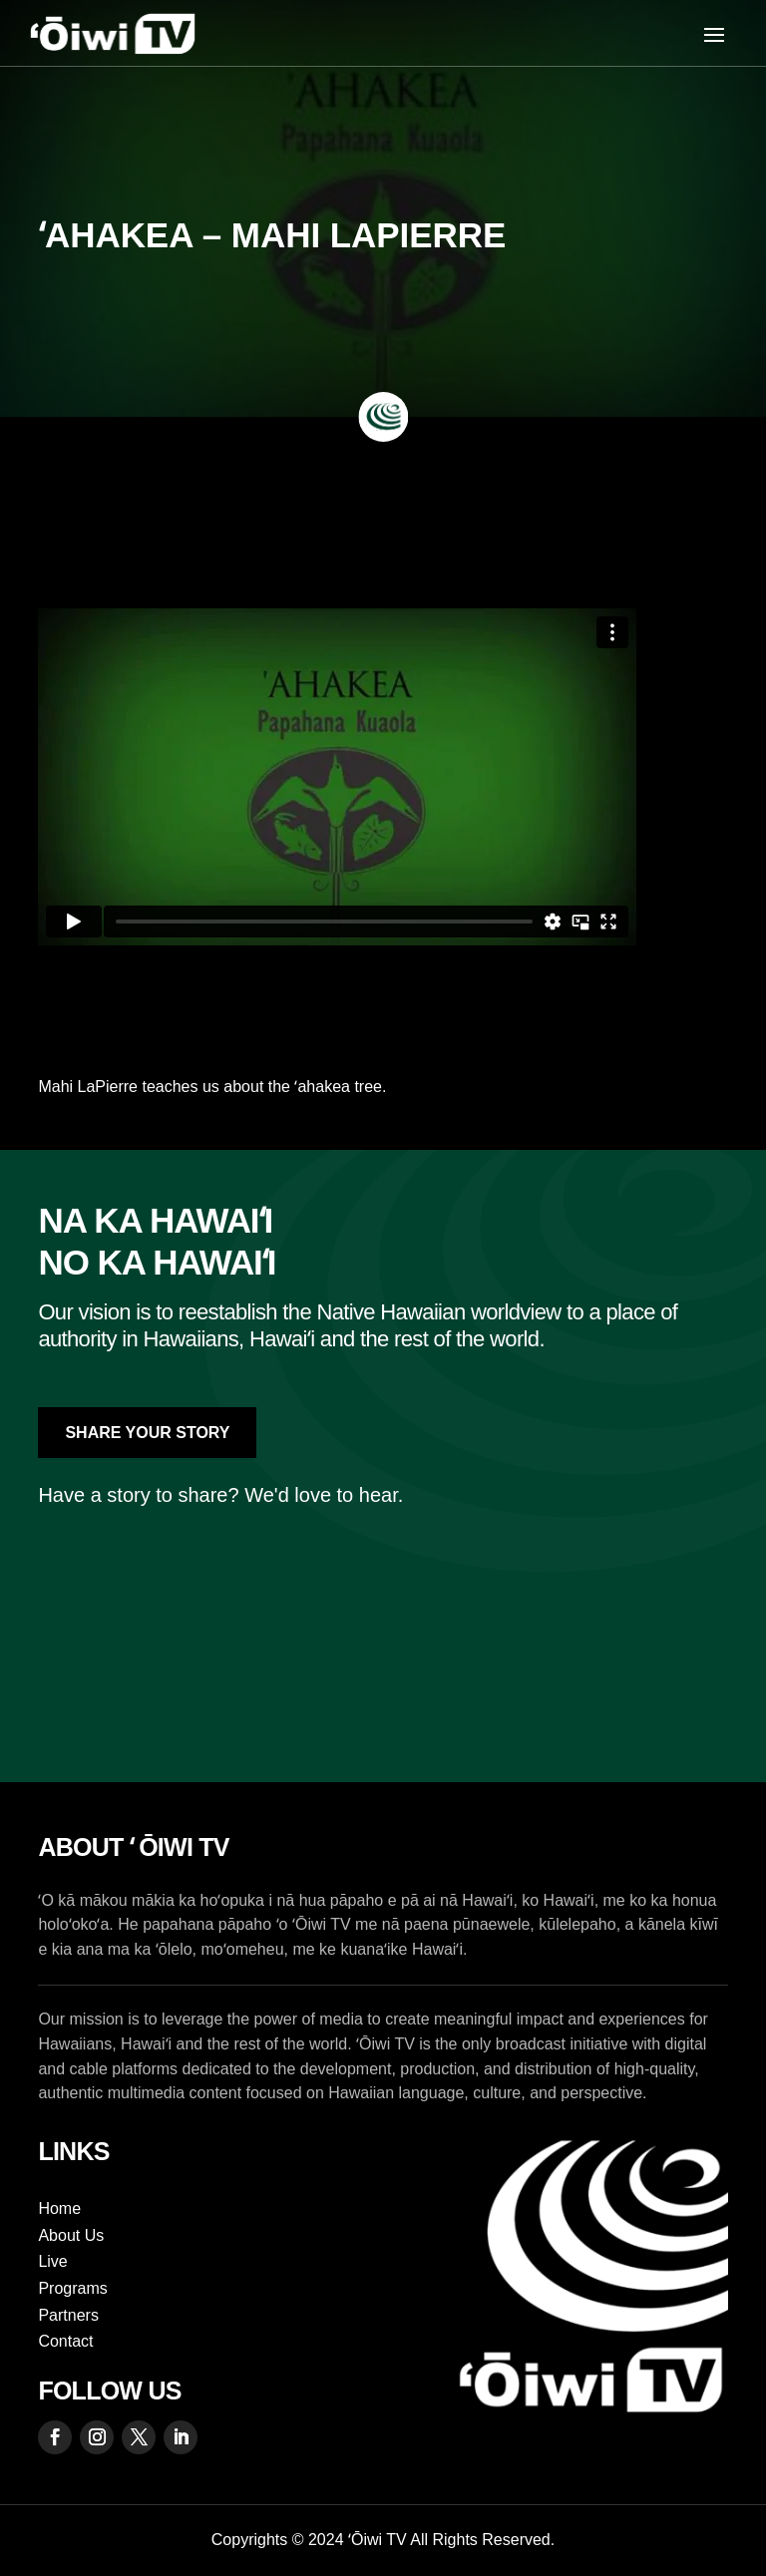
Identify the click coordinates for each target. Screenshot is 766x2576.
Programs (72, 2288)
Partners (68, 2315)
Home (59, 2208)
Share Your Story (147, 1432)
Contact (65, 2341)
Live (52, 2261)
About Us (71, 2235)
